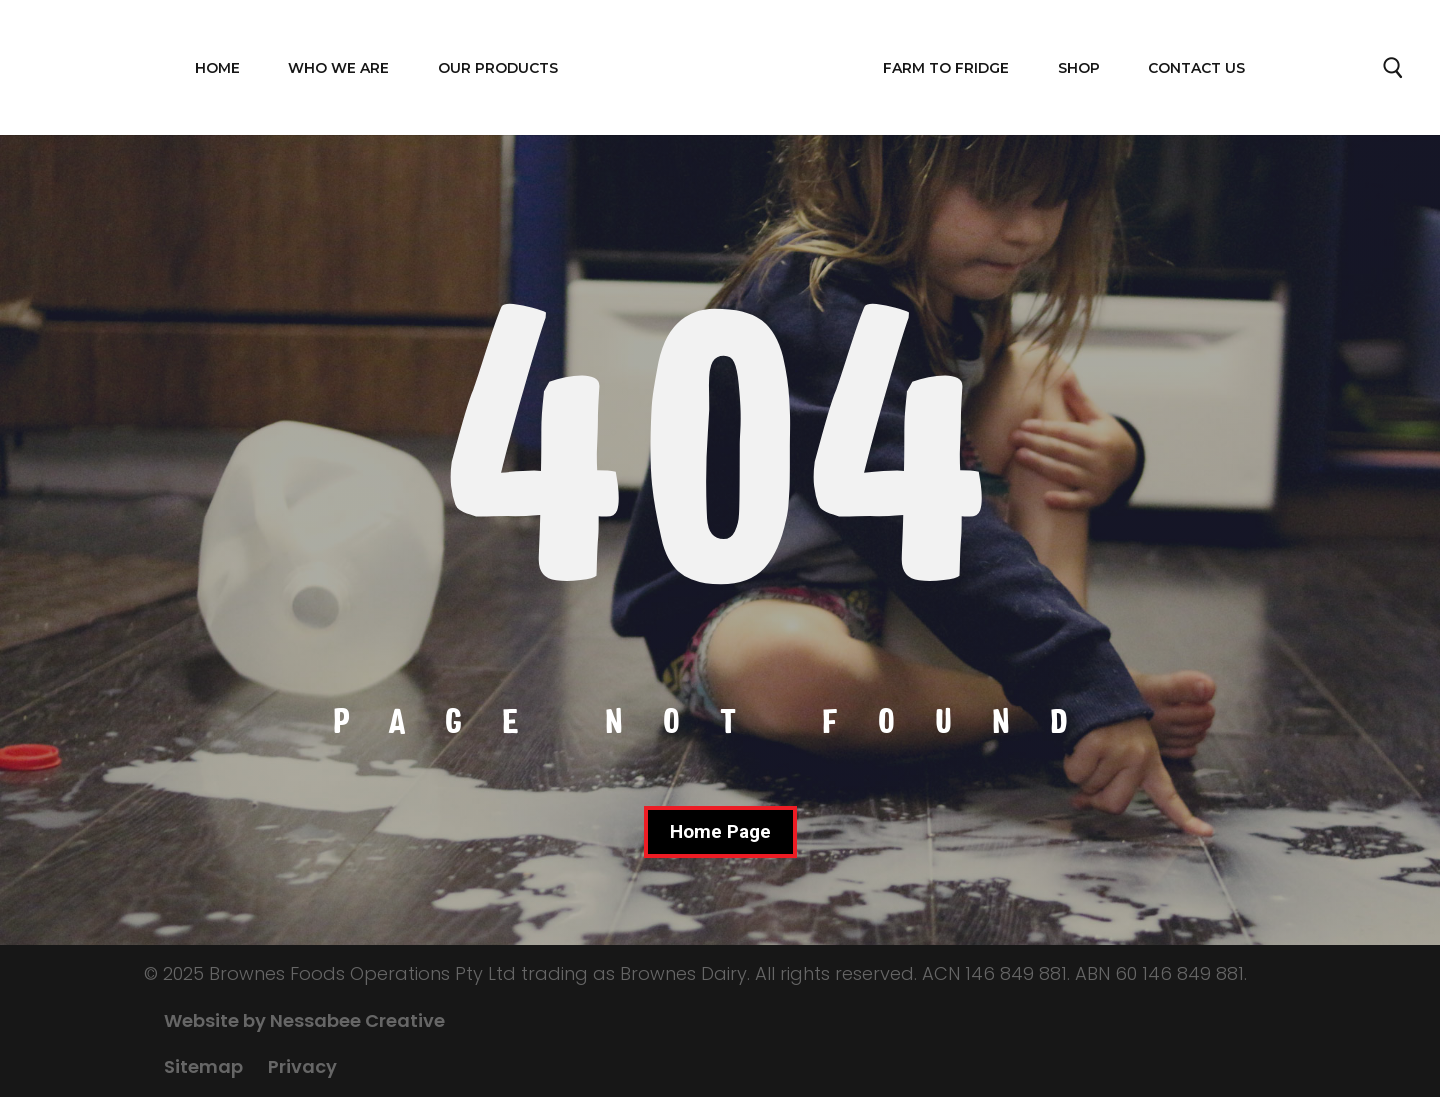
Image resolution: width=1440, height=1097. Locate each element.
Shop (1079, 68)
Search (1394, 73)
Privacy (302, 1066)
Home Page (720, 831)
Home (217, 68)
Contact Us (1196, 68)
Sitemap (203, 1066)
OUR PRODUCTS (498, 68)
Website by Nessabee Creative (304, 1020)
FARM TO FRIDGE (946, 68)
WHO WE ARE (338, 68)
